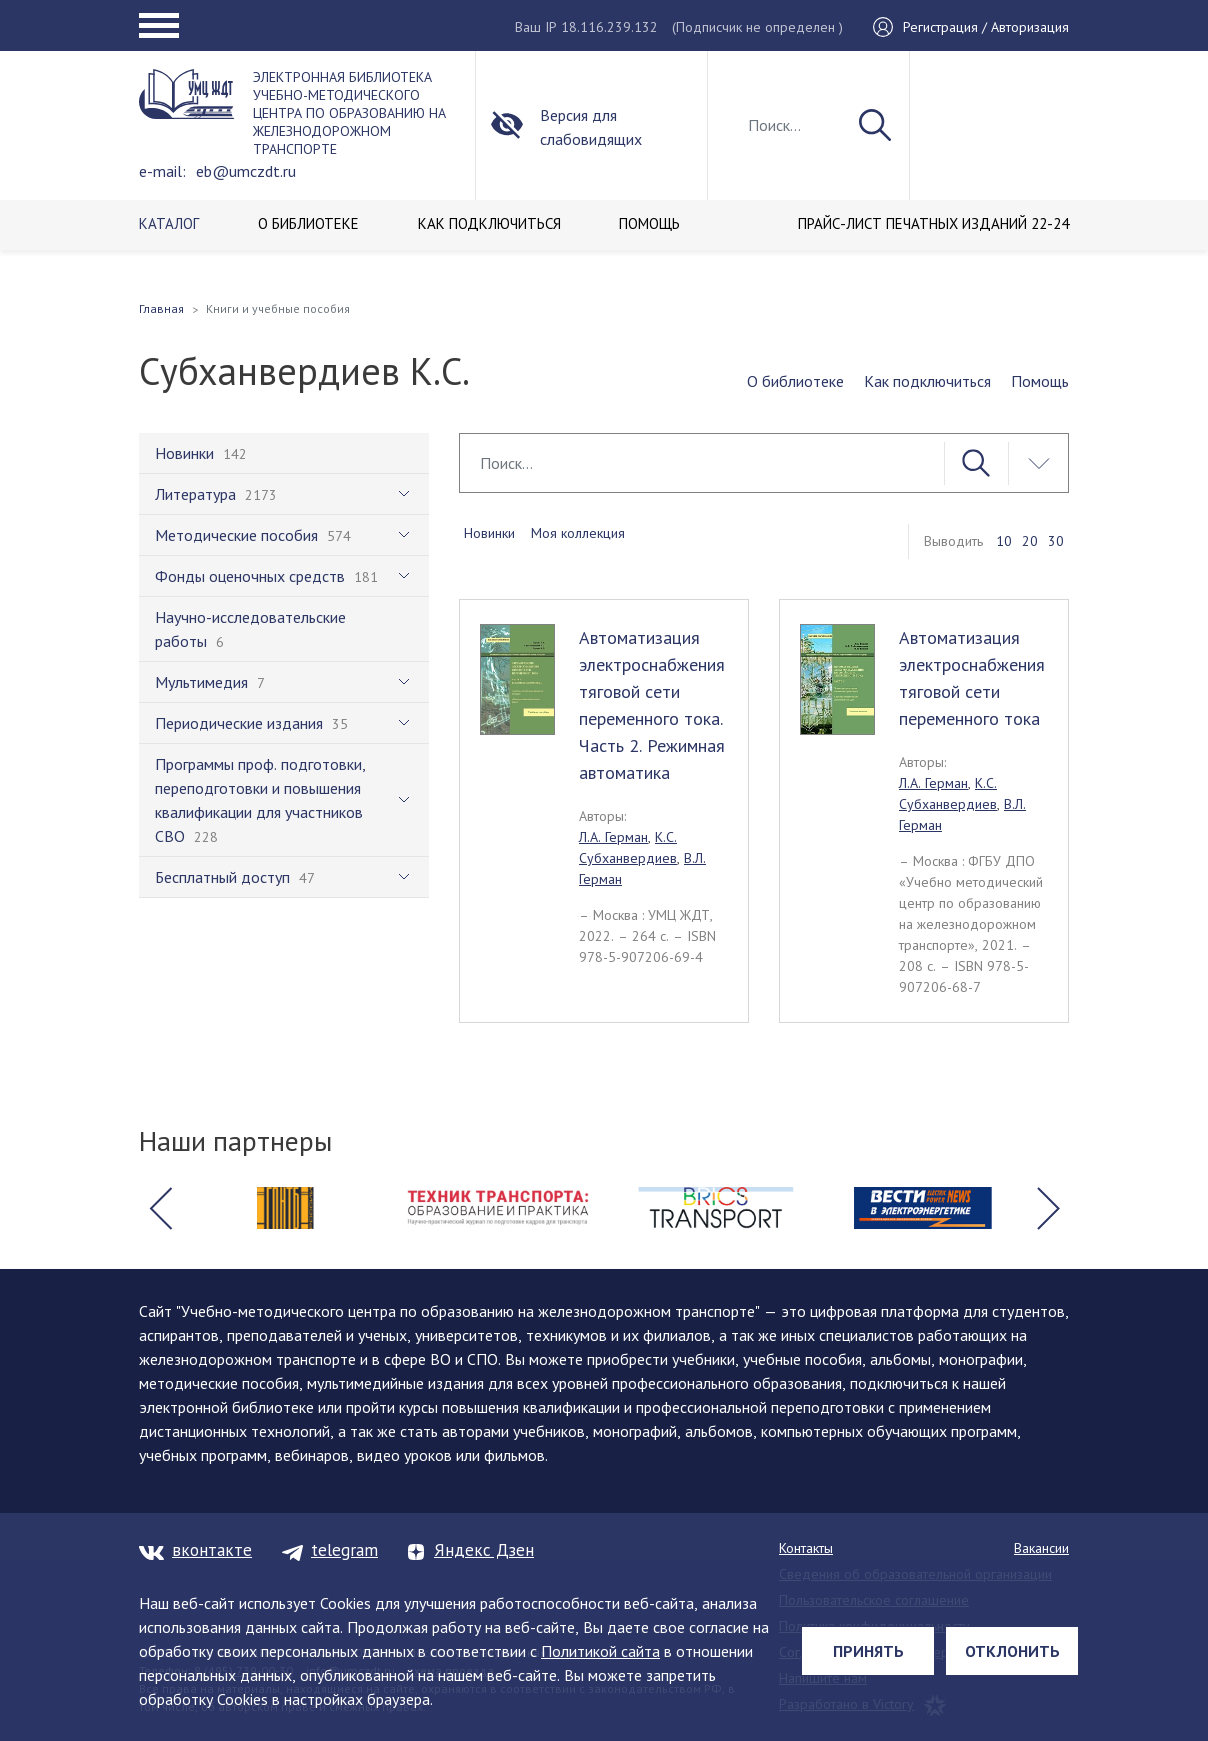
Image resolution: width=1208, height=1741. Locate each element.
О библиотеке (795, 381)
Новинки (489, 533)
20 (1030, 541)
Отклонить (1012, 1651)
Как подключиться (927, 381)
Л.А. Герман (613, 837)
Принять (868, 1651)
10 (1004, 541)
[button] (160, 1208)
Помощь (1040, 381)
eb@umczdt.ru (246, 171)
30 (1056, 541)
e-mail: (162, 171)
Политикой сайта (600, 1651)
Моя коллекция (578, 533)
